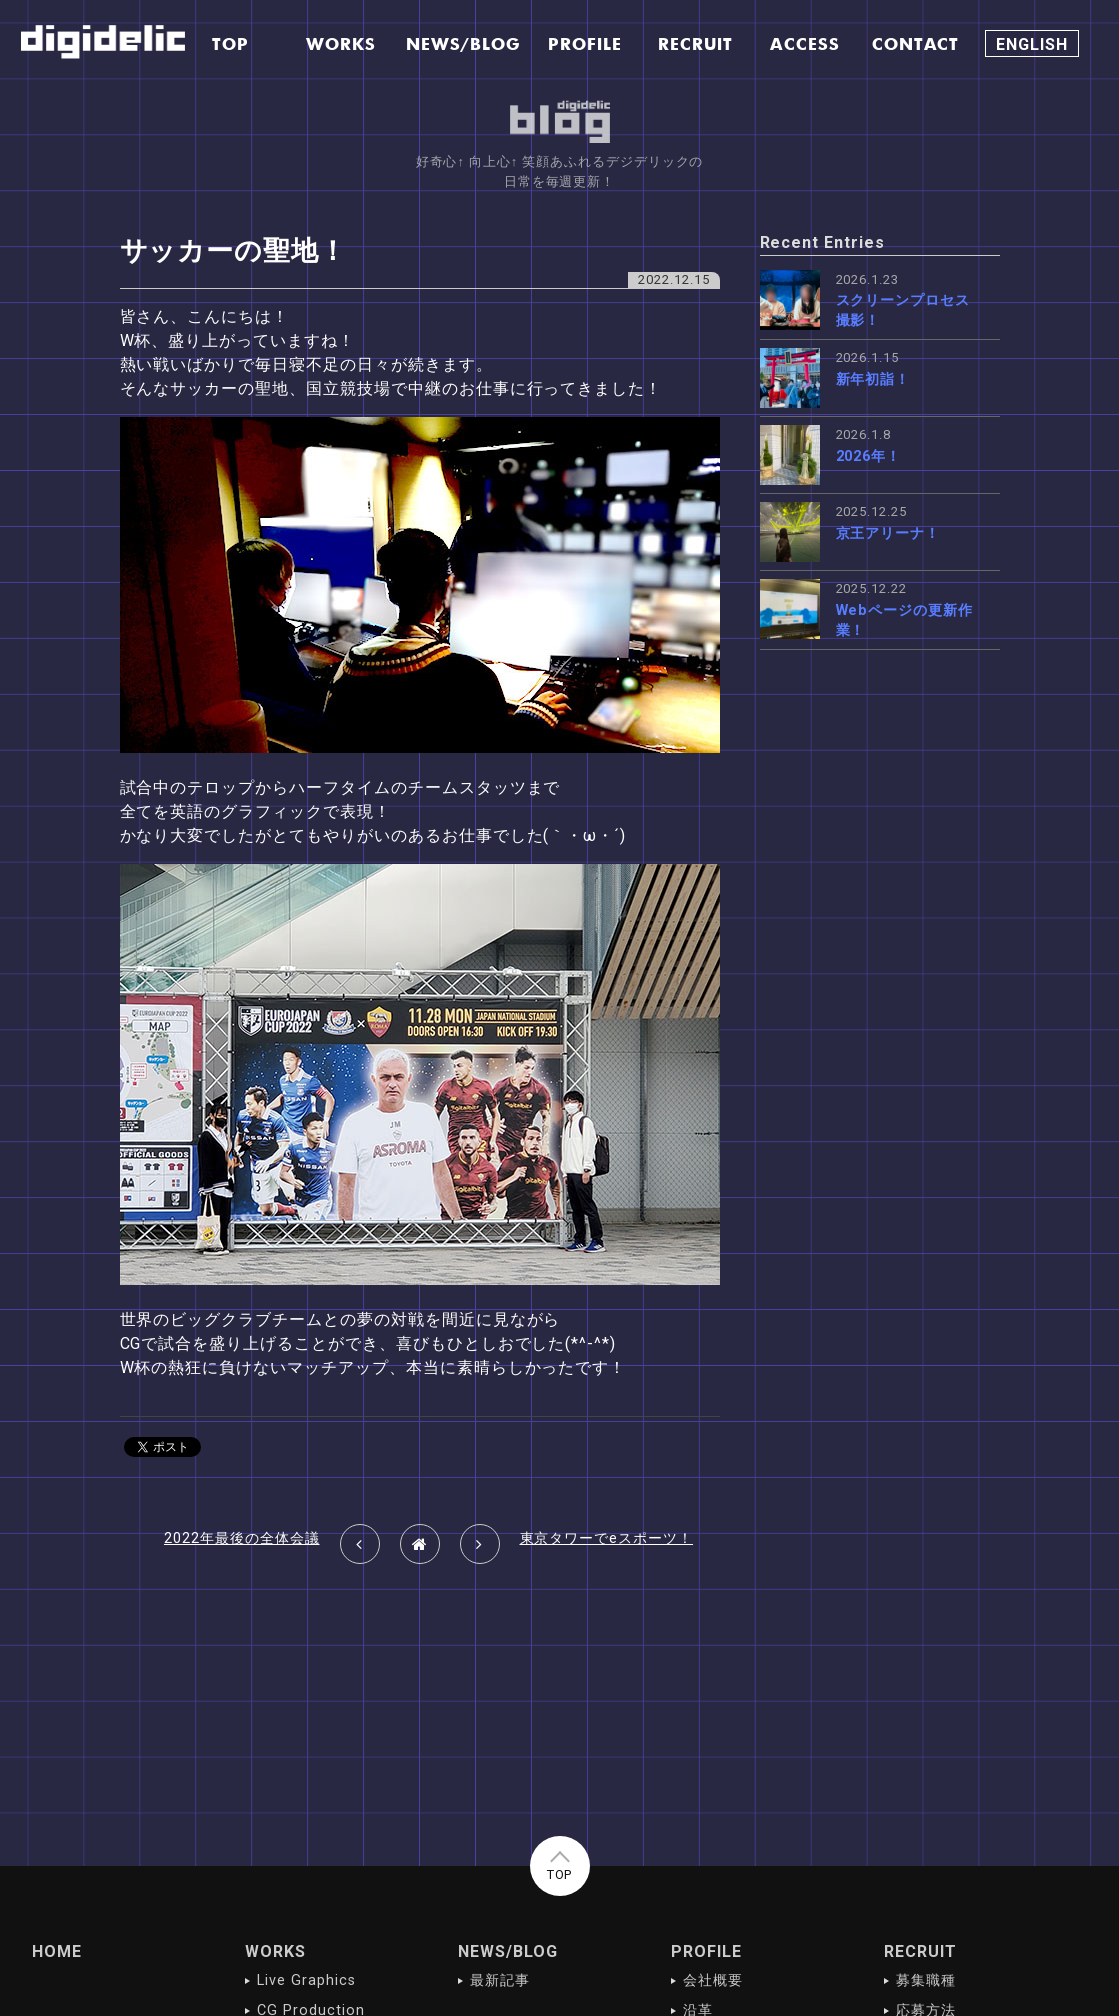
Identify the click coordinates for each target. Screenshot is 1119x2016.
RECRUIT (920, 1951)
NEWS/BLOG (508, 1951)
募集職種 (926, 1980)
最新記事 (500, 1980)
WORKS (275, 1951)
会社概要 (713, 1980)
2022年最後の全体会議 (242, 1538)
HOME (57, 1951)
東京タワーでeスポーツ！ (607, 1538)
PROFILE (706, 1951)
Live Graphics (306, 1980)
